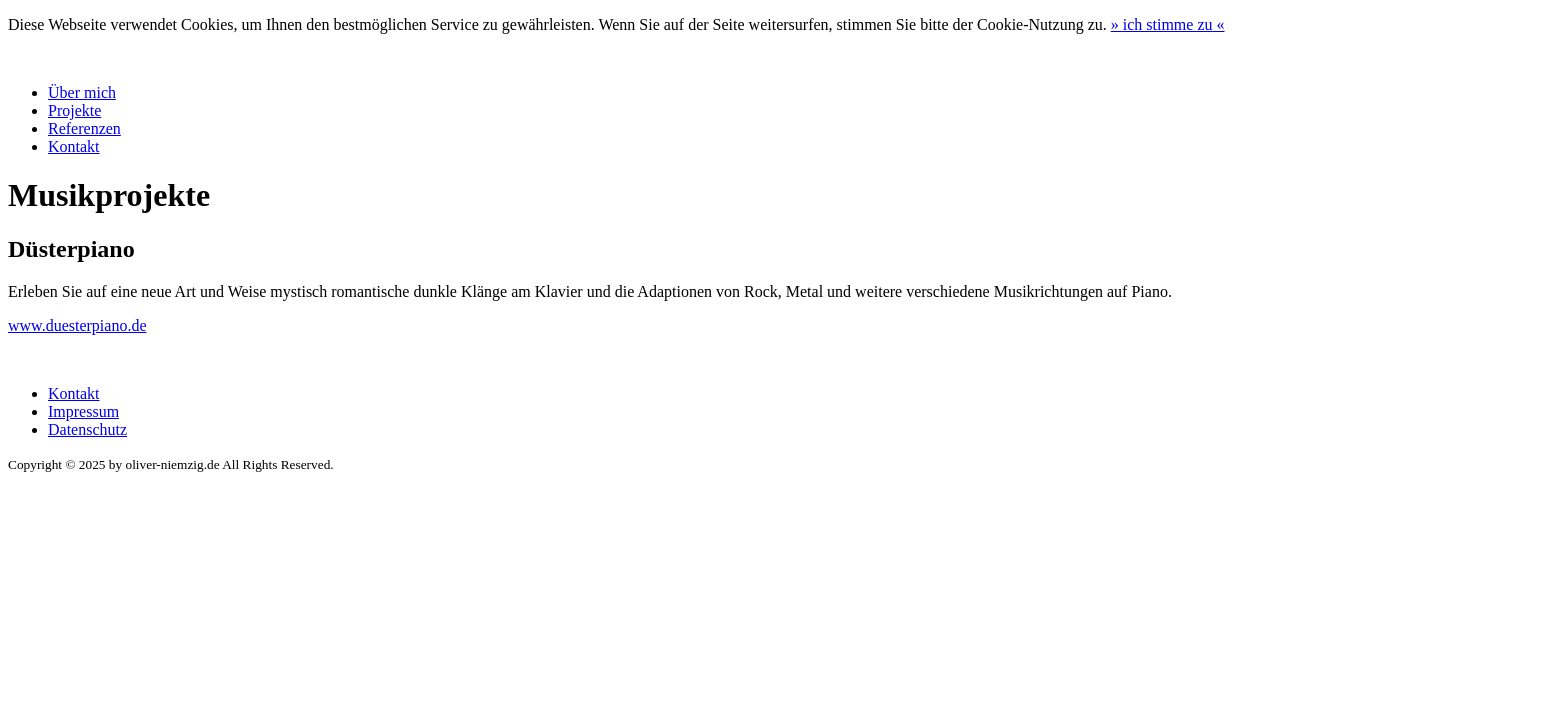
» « (1168, 24)
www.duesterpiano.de (77, 325)
